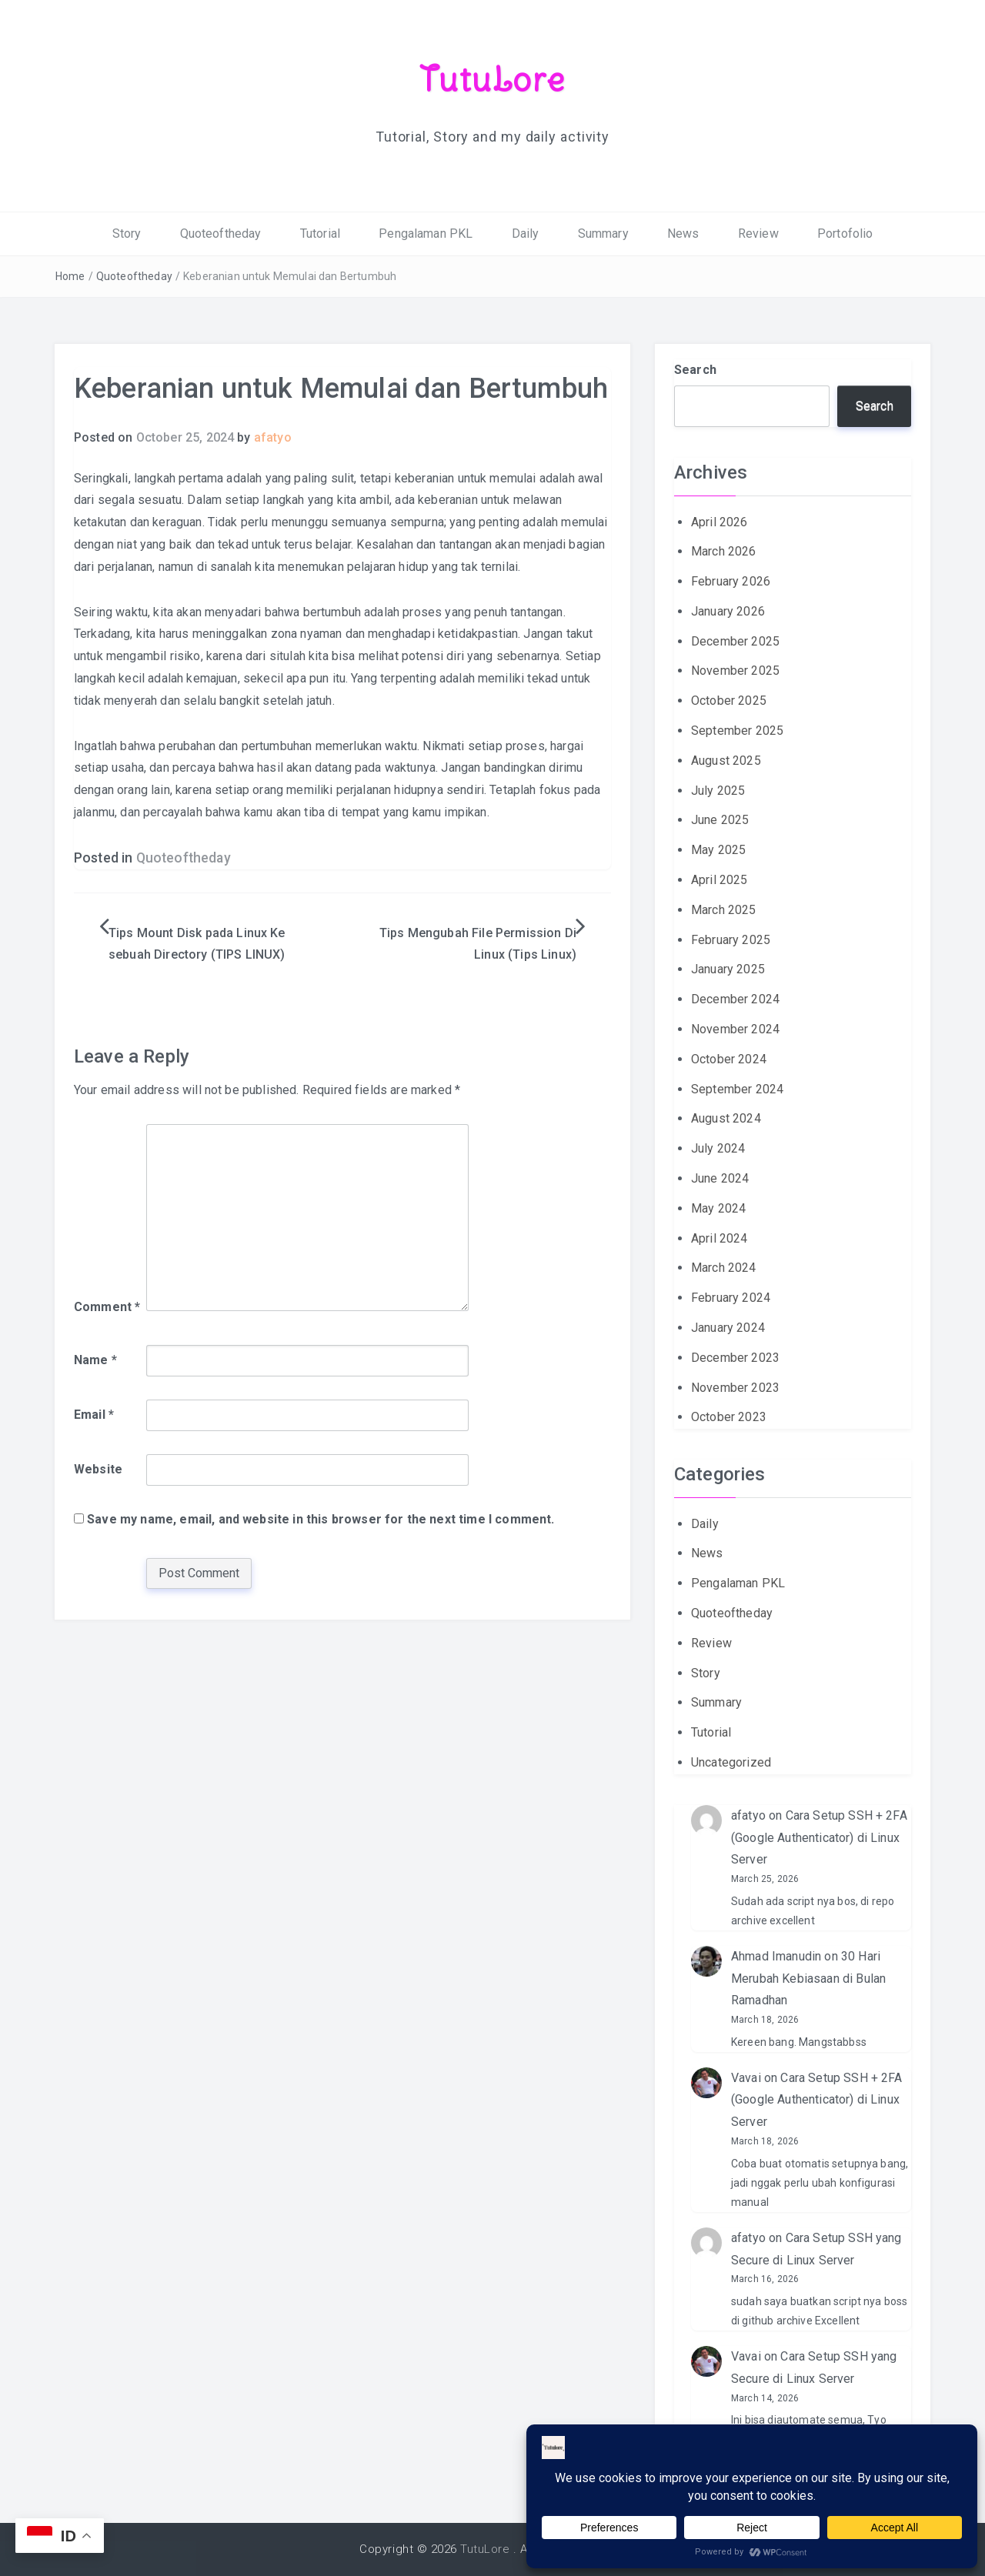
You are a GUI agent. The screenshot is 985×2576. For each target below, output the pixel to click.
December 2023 (735, 1357)
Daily (525, 233)
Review (758, 233)
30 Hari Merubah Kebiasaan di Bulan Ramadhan (808, 1978)
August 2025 (726, 760)
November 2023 (735, 1387)
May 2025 (718, 850)
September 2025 (737, 730)
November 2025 (735, 670)
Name (95, 1360)
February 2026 (730, 581)
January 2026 (728, 611)
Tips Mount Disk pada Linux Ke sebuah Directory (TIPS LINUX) (197, 944)
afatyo (273, 437)
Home (70, 276)
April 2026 (719, 522)
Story (127, 233)
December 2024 (735, 999)
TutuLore (492, 79)
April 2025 (719, 880)
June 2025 (720, 820)
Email (94, 1414)
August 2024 (726, 1118)
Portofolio (845, 233)
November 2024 (735, 1029)
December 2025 (735, 641)
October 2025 (728, 700)
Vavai (746, 2077)
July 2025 (718, 790)
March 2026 (723, 551)
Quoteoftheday (221, 233)
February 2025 (730, 940)
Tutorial (320, 233)
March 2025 (723, 910)
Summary (603, 233)
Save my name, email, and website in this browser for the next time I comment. (320, 1519)
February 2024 (730, 1297)
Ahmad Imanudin (776, 1956)
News (683, 233)
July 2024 (718, 1148)
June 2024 (720, 1178)
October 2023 (728, 1417)
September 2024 (737, 1089)
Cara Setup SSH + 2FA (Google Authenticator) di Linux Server (819, 1837)
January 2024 (728, 1327)
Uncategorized (731, 1762)
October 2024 (728, 1059)
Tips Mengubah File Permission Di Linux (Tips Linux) (477, 944)
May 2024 (718, 1208)
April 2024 (719, 1238)
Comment (107, 1307)
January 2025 (728, 969)
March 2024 (723, 1267)
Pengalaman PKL (425, 233)
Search (695, 369)
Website (98, 1469)
